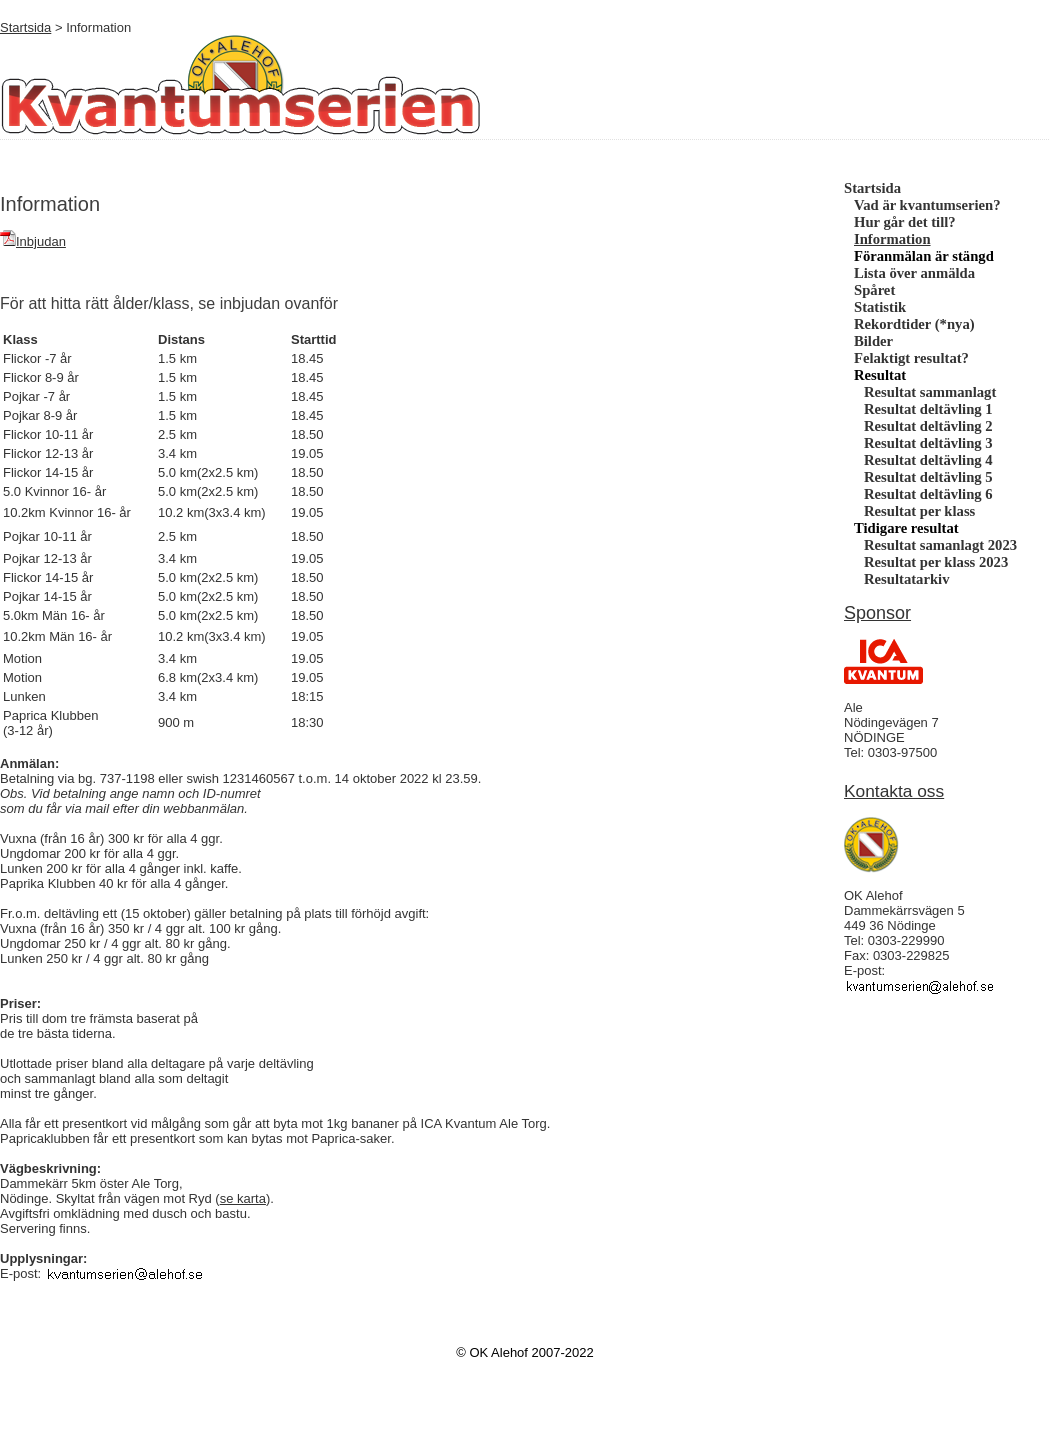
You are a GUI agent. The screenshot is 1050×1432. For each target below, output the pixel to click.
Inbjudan (33, 241)
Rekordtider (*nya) (914, 324)
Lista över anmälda (914, 273)
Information (892, 239)
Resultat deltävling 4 (928, 460)
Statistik (880, 307)
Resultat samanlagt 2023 (940, 545)
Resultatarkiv (907, 579)
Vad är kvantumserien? (927, 205)
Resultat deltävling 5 (928, 477)
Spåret (874, 290)
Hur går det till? (905, 222)
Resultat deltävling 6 (928, 494)
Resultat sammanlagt (930, 392)
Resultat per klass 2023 (936, 562)
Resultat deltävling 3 (928, 443)
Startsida (25, 27)
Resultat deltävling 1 (928, 409)
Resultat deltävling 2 (928, 426)
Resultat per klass (919, 511)
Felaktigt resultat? (911, 358)
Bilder (873, 341)
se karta (243, 1198)
